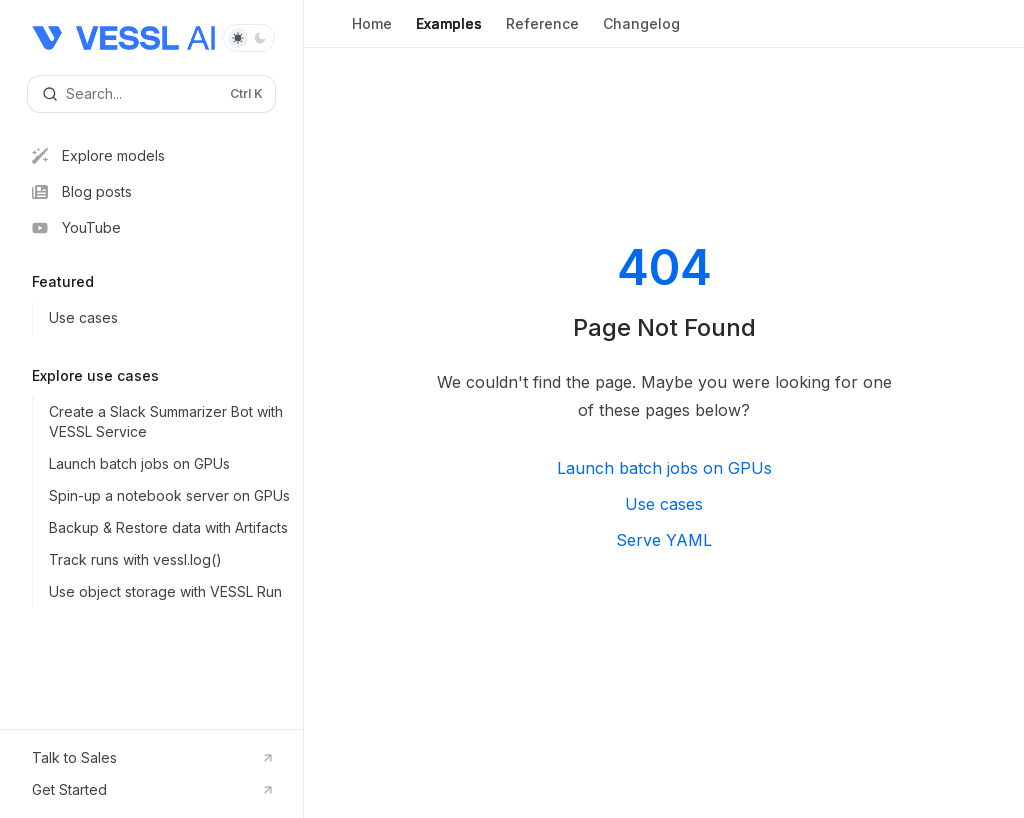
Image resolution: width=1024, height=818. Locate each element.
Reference (542, 31)
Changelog (641, 31)
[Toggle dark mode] (249, 38)
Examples (449, 31)
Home (372, 31)
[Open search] (151, 94)
